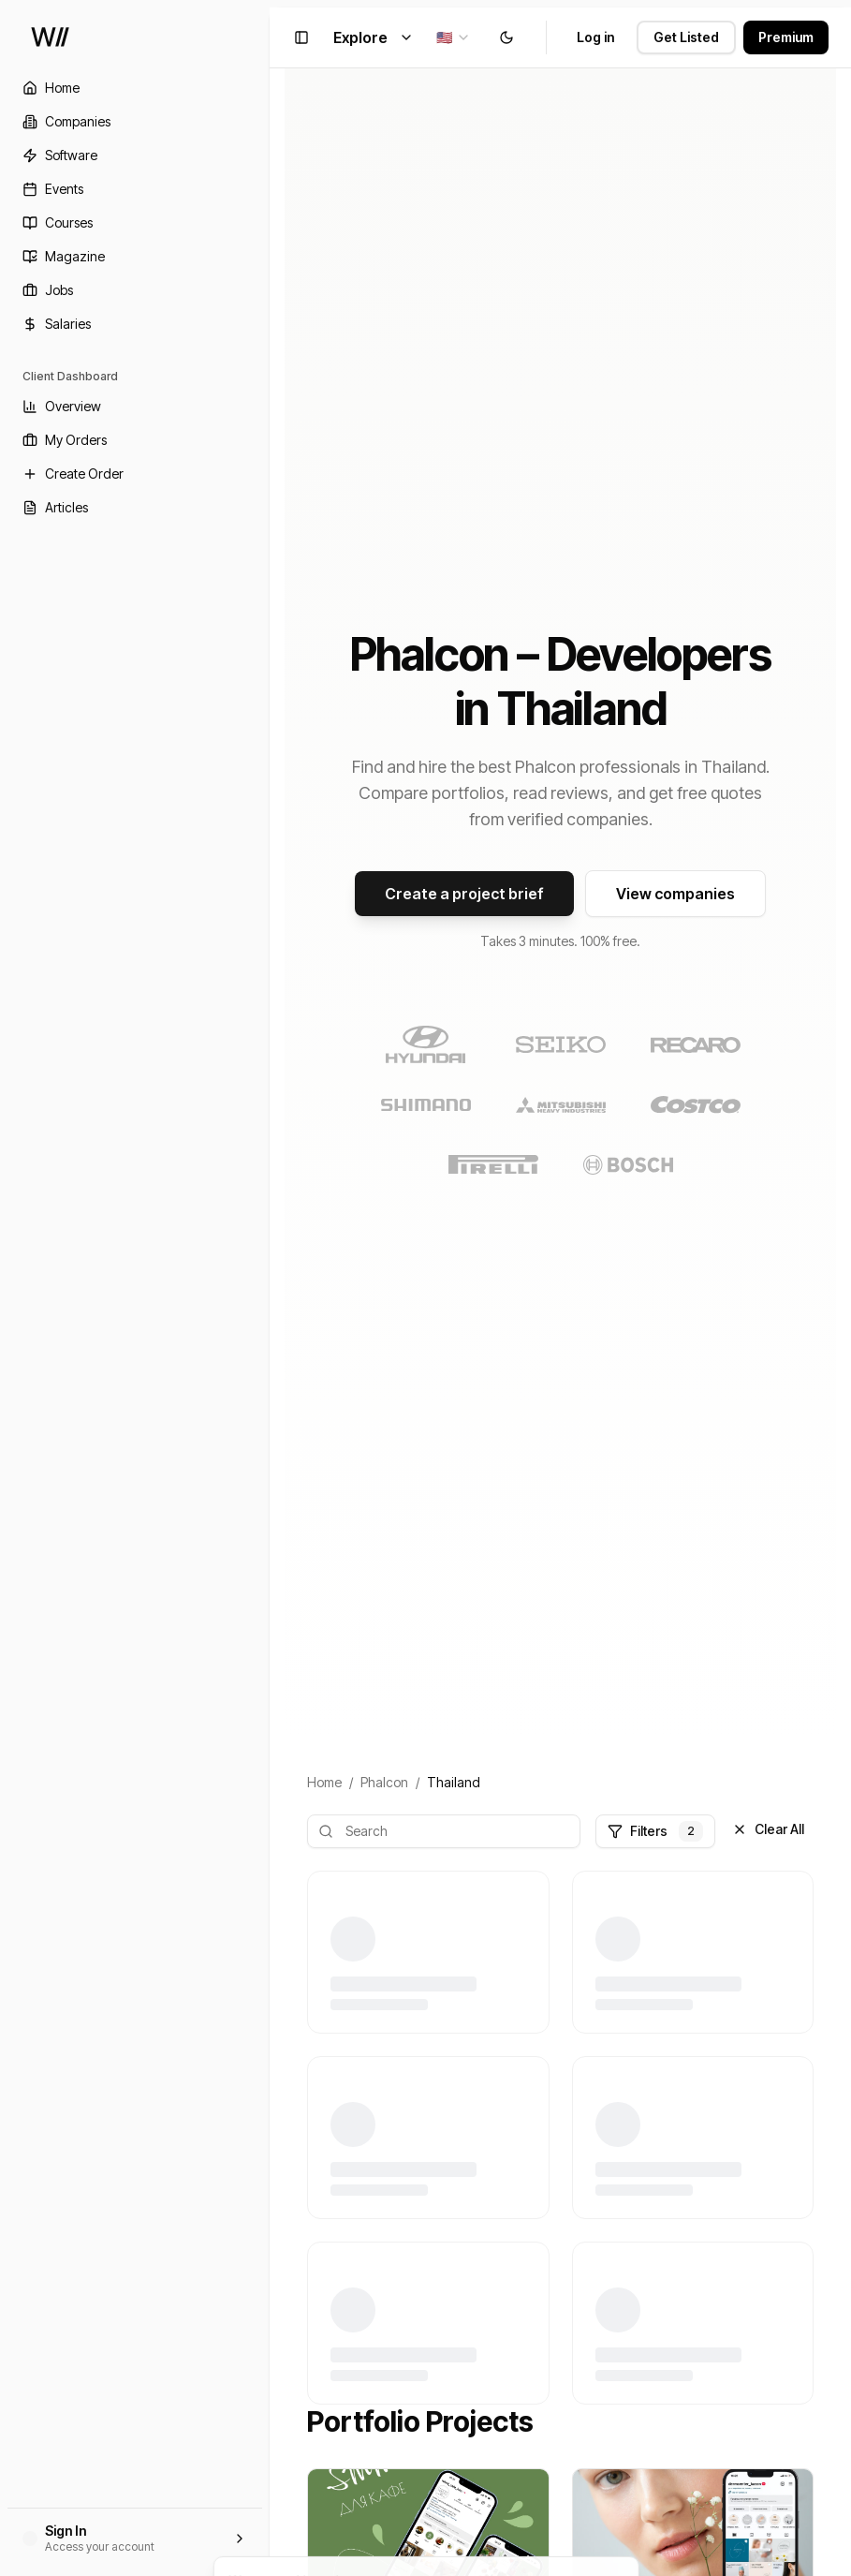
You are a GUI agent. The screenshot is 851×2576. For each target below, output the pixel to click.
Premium (786, 37)
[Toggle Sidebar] (269, 1288)
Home (324, 1782)
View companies (675, 893)
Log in (595, 37)
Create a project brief (464, 893)
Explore (373, 37)
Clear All (768, 1829)
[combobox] (453, 37)
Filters (655, 1831)
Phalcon (384, 1782)
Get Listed (686, 37)
